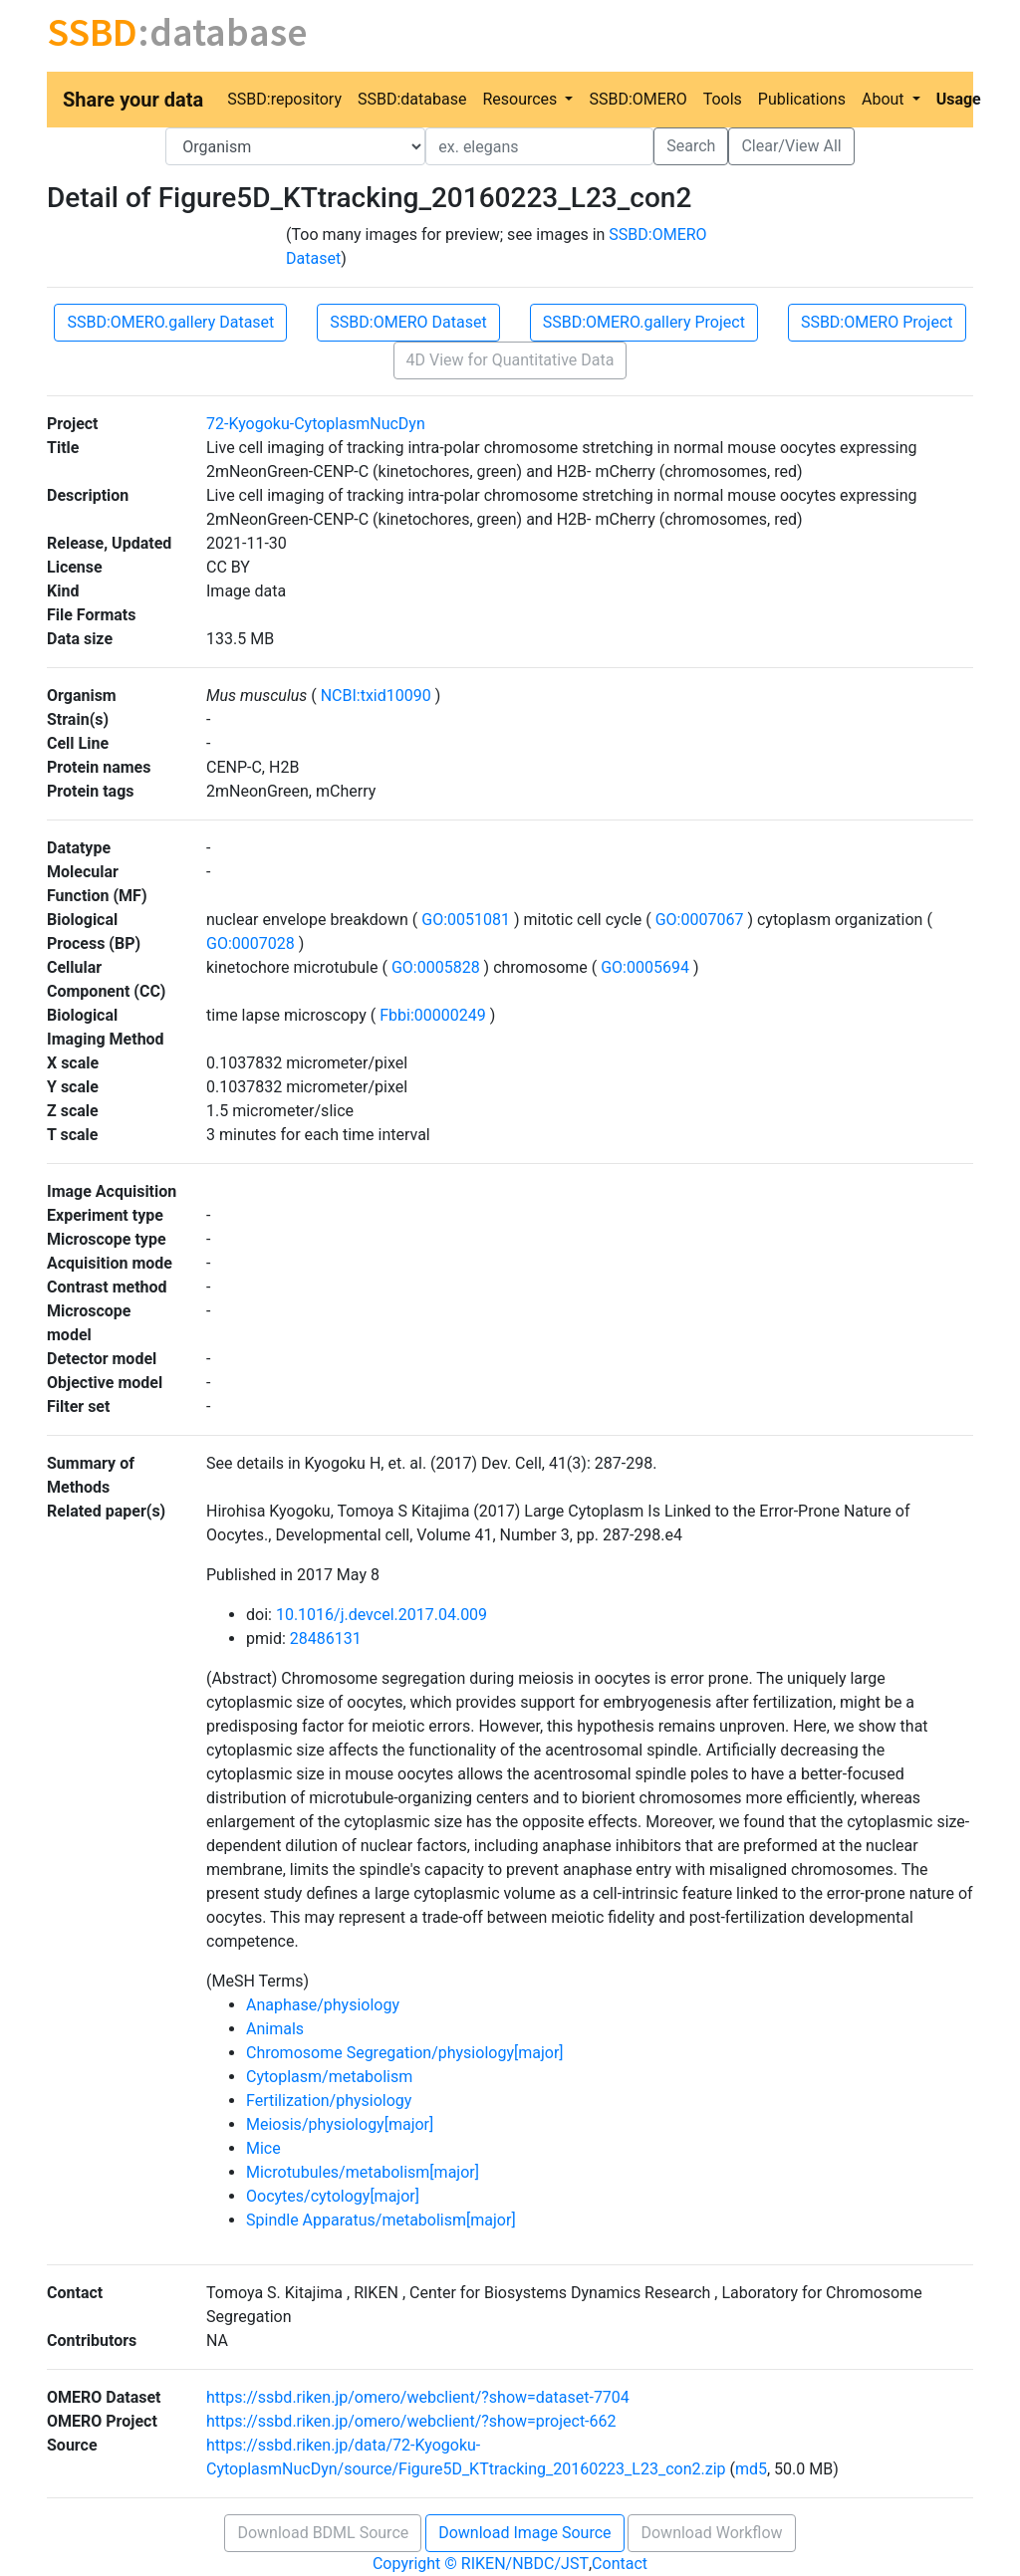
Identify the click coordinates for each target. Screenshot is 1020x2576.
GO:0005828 (435, 967)
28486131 (326, 1638)
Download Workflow (711, 2532)
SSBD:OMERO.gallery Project (644, 322)
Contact (619, 2563)
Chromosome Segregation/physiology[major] (405, 2052)
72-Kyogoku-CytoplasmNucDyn (315, 423)
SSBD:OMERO (637, 99)
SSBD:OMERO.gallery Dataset (170, 322)
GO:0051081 (465, 919)
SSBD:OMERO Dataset (408, 322)
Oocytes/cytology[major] (332, 2196)
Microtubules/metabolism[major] (362, 2172)
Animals (275, 2028)
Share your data (133, 100)
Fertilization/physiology (328, 2100)
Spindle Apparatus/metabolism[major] (381, 2220)
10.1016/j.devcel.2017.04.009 (381, 1614)
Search (690, 145)
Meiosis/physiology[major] (339, 2124)
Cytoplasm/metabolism (329, 2076)
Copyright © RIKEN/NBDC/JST (481, 2563)
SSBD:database (412, 99)
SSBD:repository (284, 99)
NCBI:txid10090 (376, 695)
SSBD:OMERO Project (877, 322)
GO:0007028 (252, 943)
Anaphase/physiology (322, 2004)
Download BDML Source (322, 2532)
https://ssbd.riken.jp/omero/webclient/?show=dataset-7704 (418, 2397)
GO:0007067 (699, 919)
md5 (751, 2468)
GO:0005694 (645, 967)
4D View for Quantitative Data (510, 360)
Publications (802, 99)
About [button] (885, 99)
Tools (722, 99)
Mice (263, 2148)
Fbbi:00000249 (432, 1015)
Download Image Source (524, 2532)
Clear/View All (791, 145)
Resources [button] (521, 99)
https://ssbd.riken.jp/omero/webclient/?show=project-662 (411, 2421)
